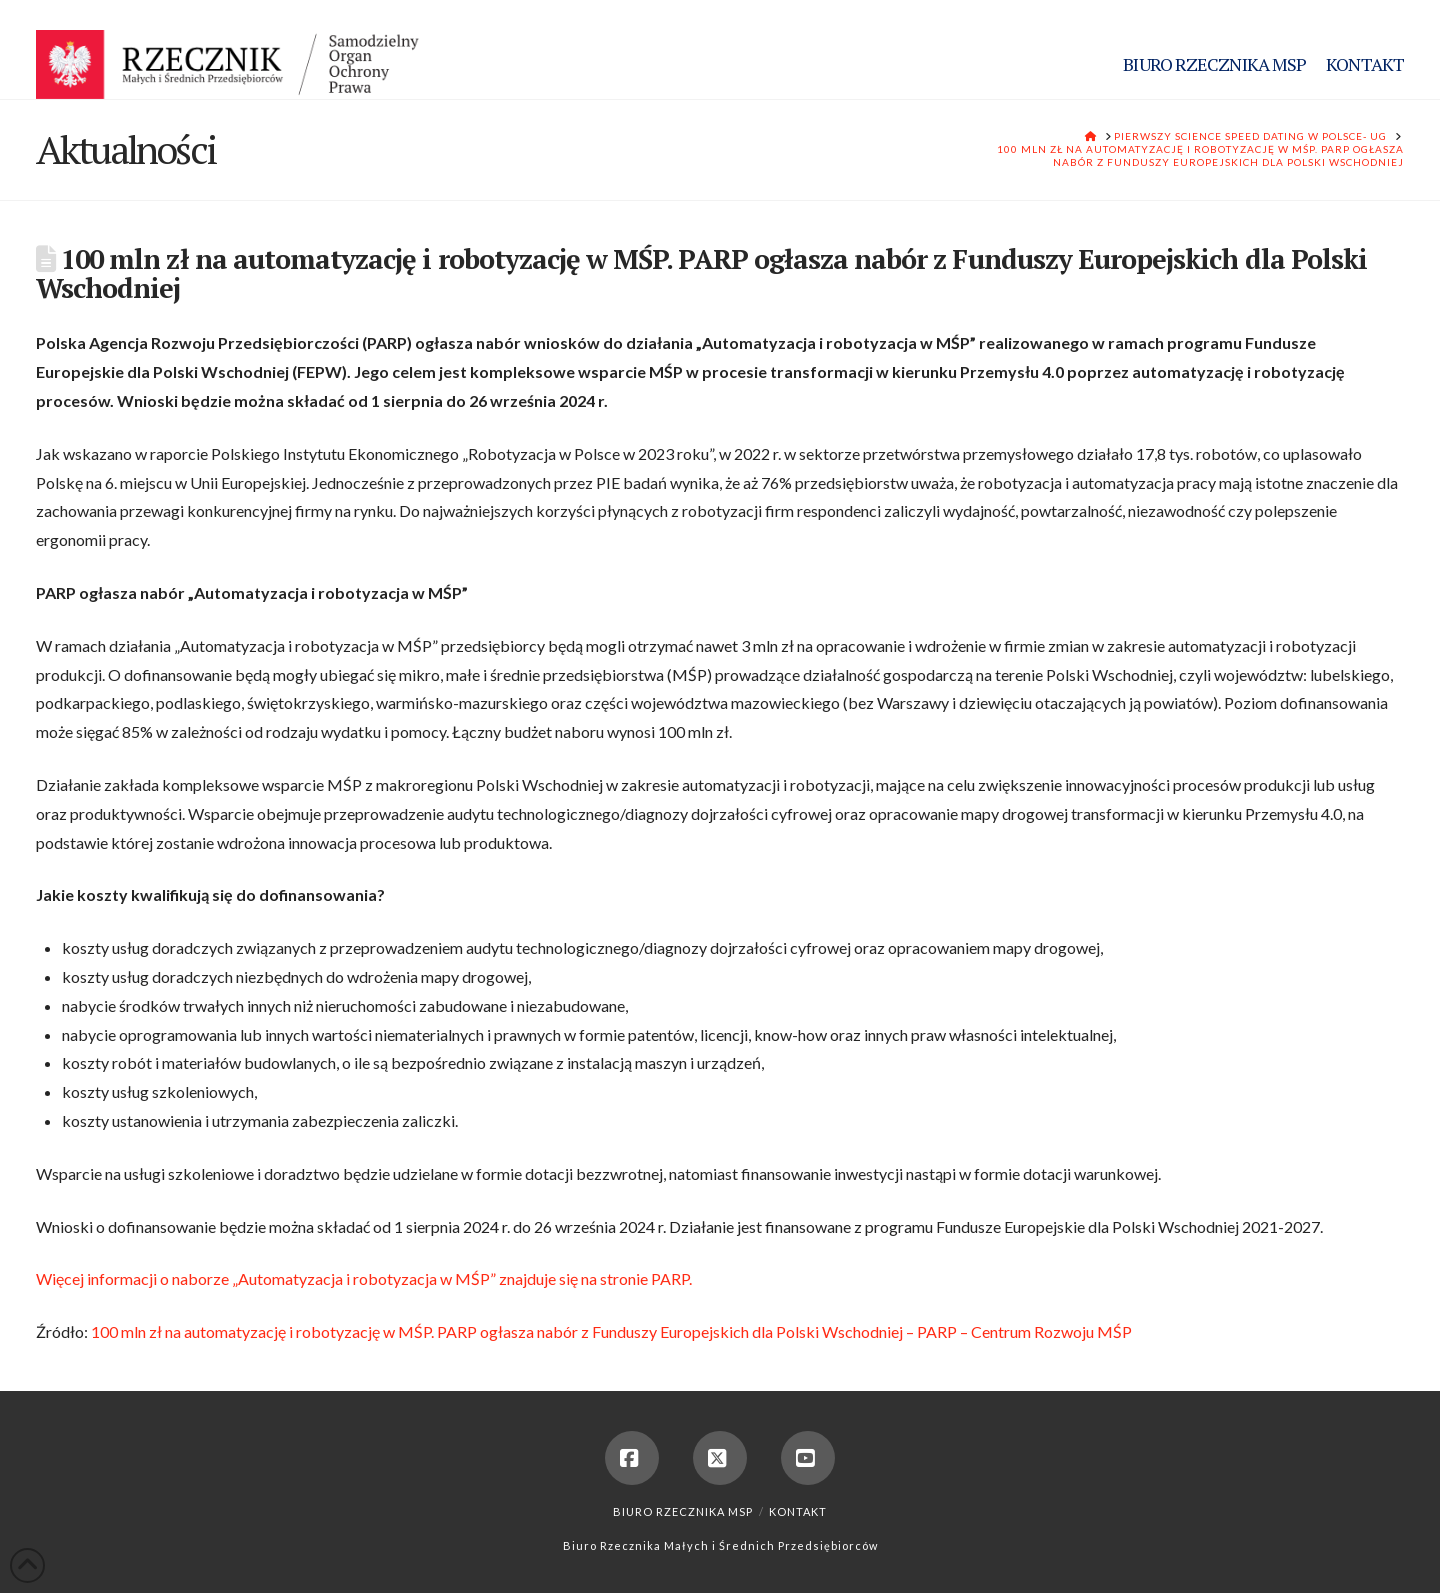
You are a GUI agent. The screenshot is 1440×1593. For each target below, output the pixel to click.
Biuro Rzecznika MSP (683, 1511)
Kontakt (798, 1511)
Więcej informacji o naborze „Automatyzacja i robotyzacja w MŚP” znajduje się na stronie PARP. (364, 1278)
